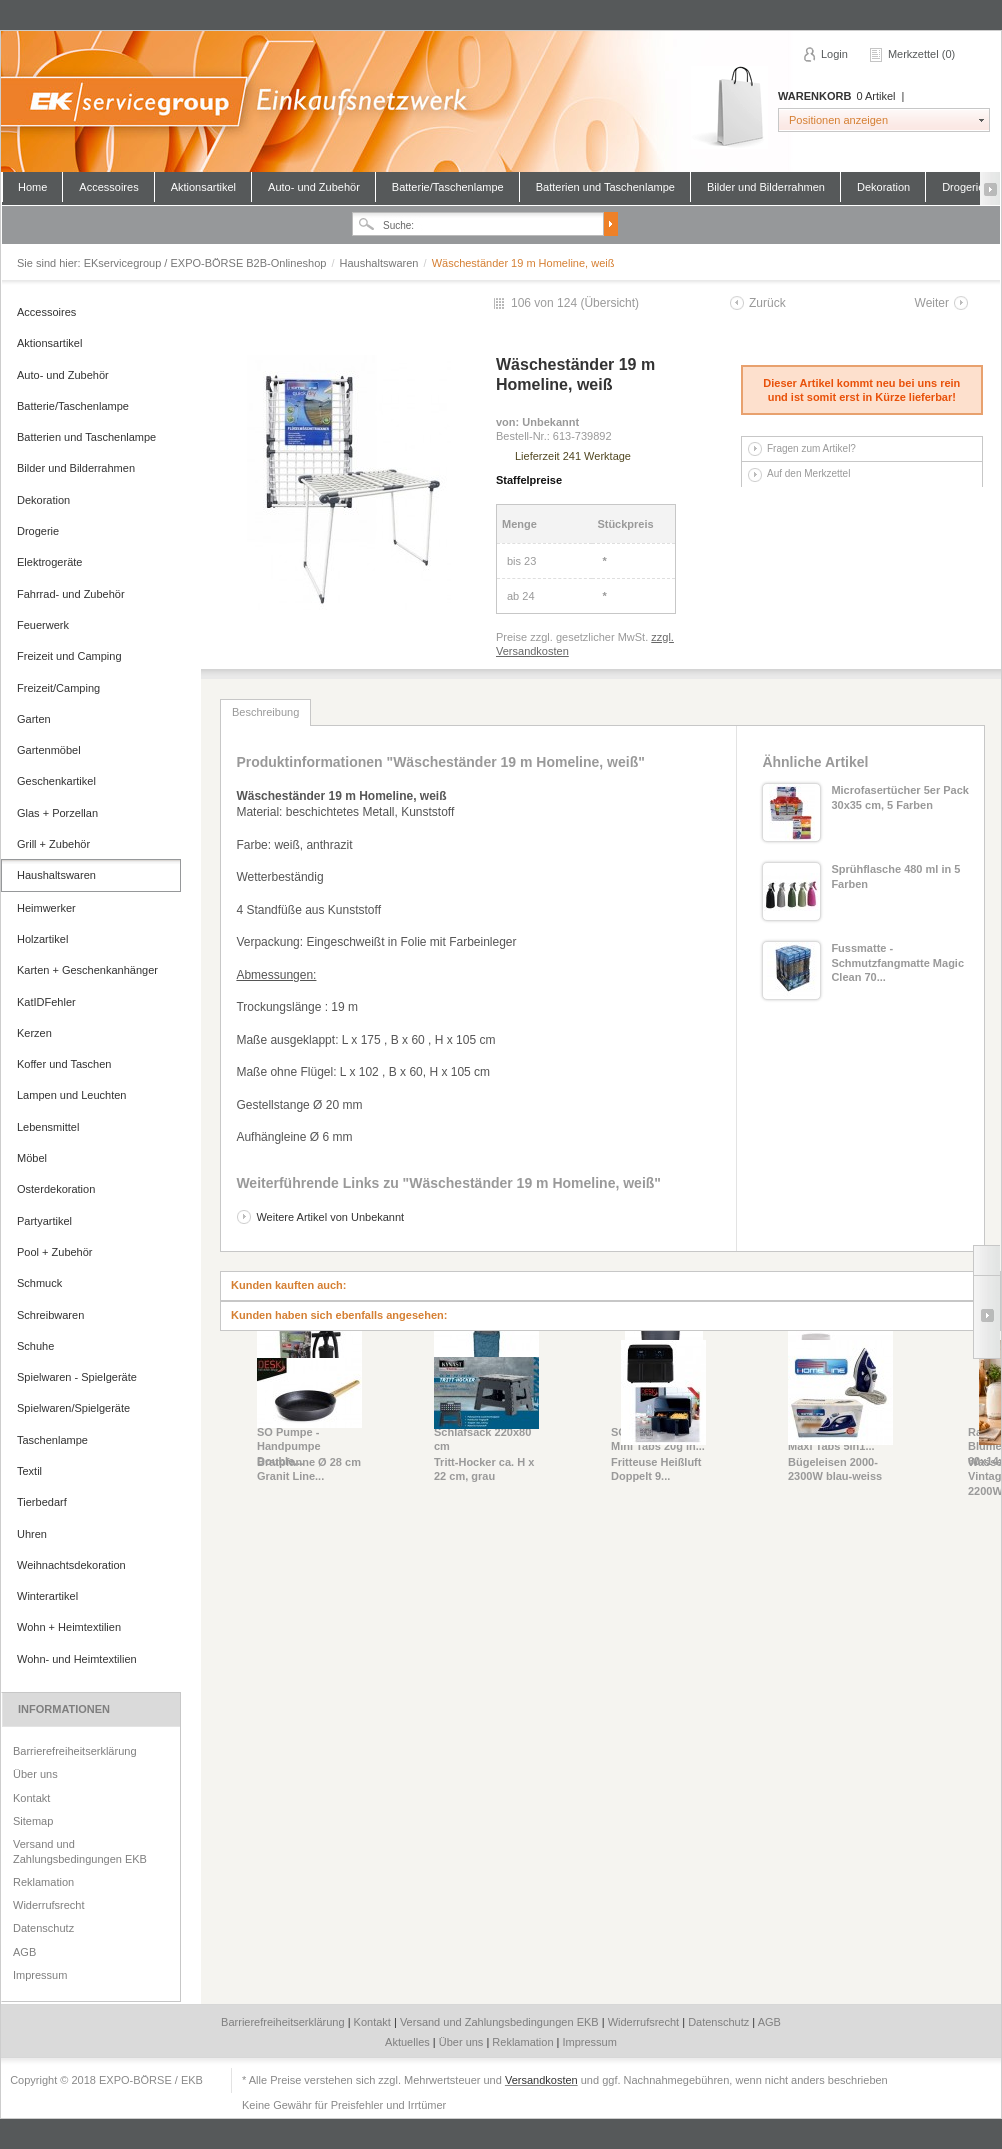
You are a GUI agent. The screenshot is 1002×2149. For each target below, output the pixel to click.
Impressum (40, 1975)
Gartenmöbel (49, 750)
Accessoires (108, 187)
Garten (34, 719)
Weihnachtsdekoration (71, 1565)
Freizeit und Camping (69, 656)
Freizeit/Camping (58, 688)
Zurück (767, 303)
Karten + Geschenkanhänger (87, 970)
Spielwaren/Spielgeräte (73, 1408)
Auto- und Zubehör (314, 187)
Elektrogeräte (49, 562)
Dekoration (883, 187)
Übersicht (609, 303)
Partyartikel (44, 1221)
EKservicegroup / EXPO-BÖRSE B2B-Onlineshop (500, 101)
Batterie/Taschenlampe (448, 187)
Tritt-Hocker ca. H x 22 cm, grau (484, 1469)
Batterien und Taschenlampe (605, 187)
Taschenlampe (52, 1440)
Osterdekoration (56, 1189)
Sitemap (33, 1821)
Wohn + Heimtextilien (69, 1627)
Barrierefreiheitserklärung (75, 1751)
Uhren (32, 1534)
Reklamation (43, 1882)
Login (834, 54)
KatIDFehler (46, 1002)
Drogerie (963, 187)
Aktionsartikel (203, 187)
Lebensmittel (48, 1127)
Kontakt (31, 1798)
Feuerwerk (43, 625)
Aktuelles (409, 2042)
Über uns (35, 1774)
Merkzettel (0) (921, 54)
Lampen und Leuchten (71, 1095)
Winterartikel (47, 1596)
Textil (29, 1471)
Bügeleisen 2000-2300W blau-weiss (835, 1469)
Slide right (986, 1317)
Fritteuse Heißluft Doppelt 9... (656, 1469)
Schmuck (39, 1283)
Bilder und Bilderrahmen (766, 187)
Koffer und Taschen (64, 1064)
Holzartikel (42, 939)
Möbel (32, 1158)
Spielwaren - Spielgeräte (77, 1377)
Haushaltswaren (381, 263)
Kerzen (34, 1033)
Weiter (932, 303)
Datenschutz (43, 1928)
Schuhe (35, 1346)
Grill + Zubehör (53, 844)
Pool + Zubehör (55, 1252)
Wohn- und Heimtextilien (77, 1659)
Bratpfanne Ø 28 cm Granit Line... (309, 1469)
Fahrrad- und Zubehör (71, 594)
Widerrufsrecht (49, 1905)
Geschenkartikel (56, 781)
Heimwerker (46, 908)
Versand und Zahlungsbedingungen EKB (80, 1851)
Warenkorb (729, 107)
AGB (24, 1952)
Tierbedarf (42, 1502)
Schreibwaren (50, 1315)
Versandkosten (541, 2080)
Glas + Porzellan (57, 813)
